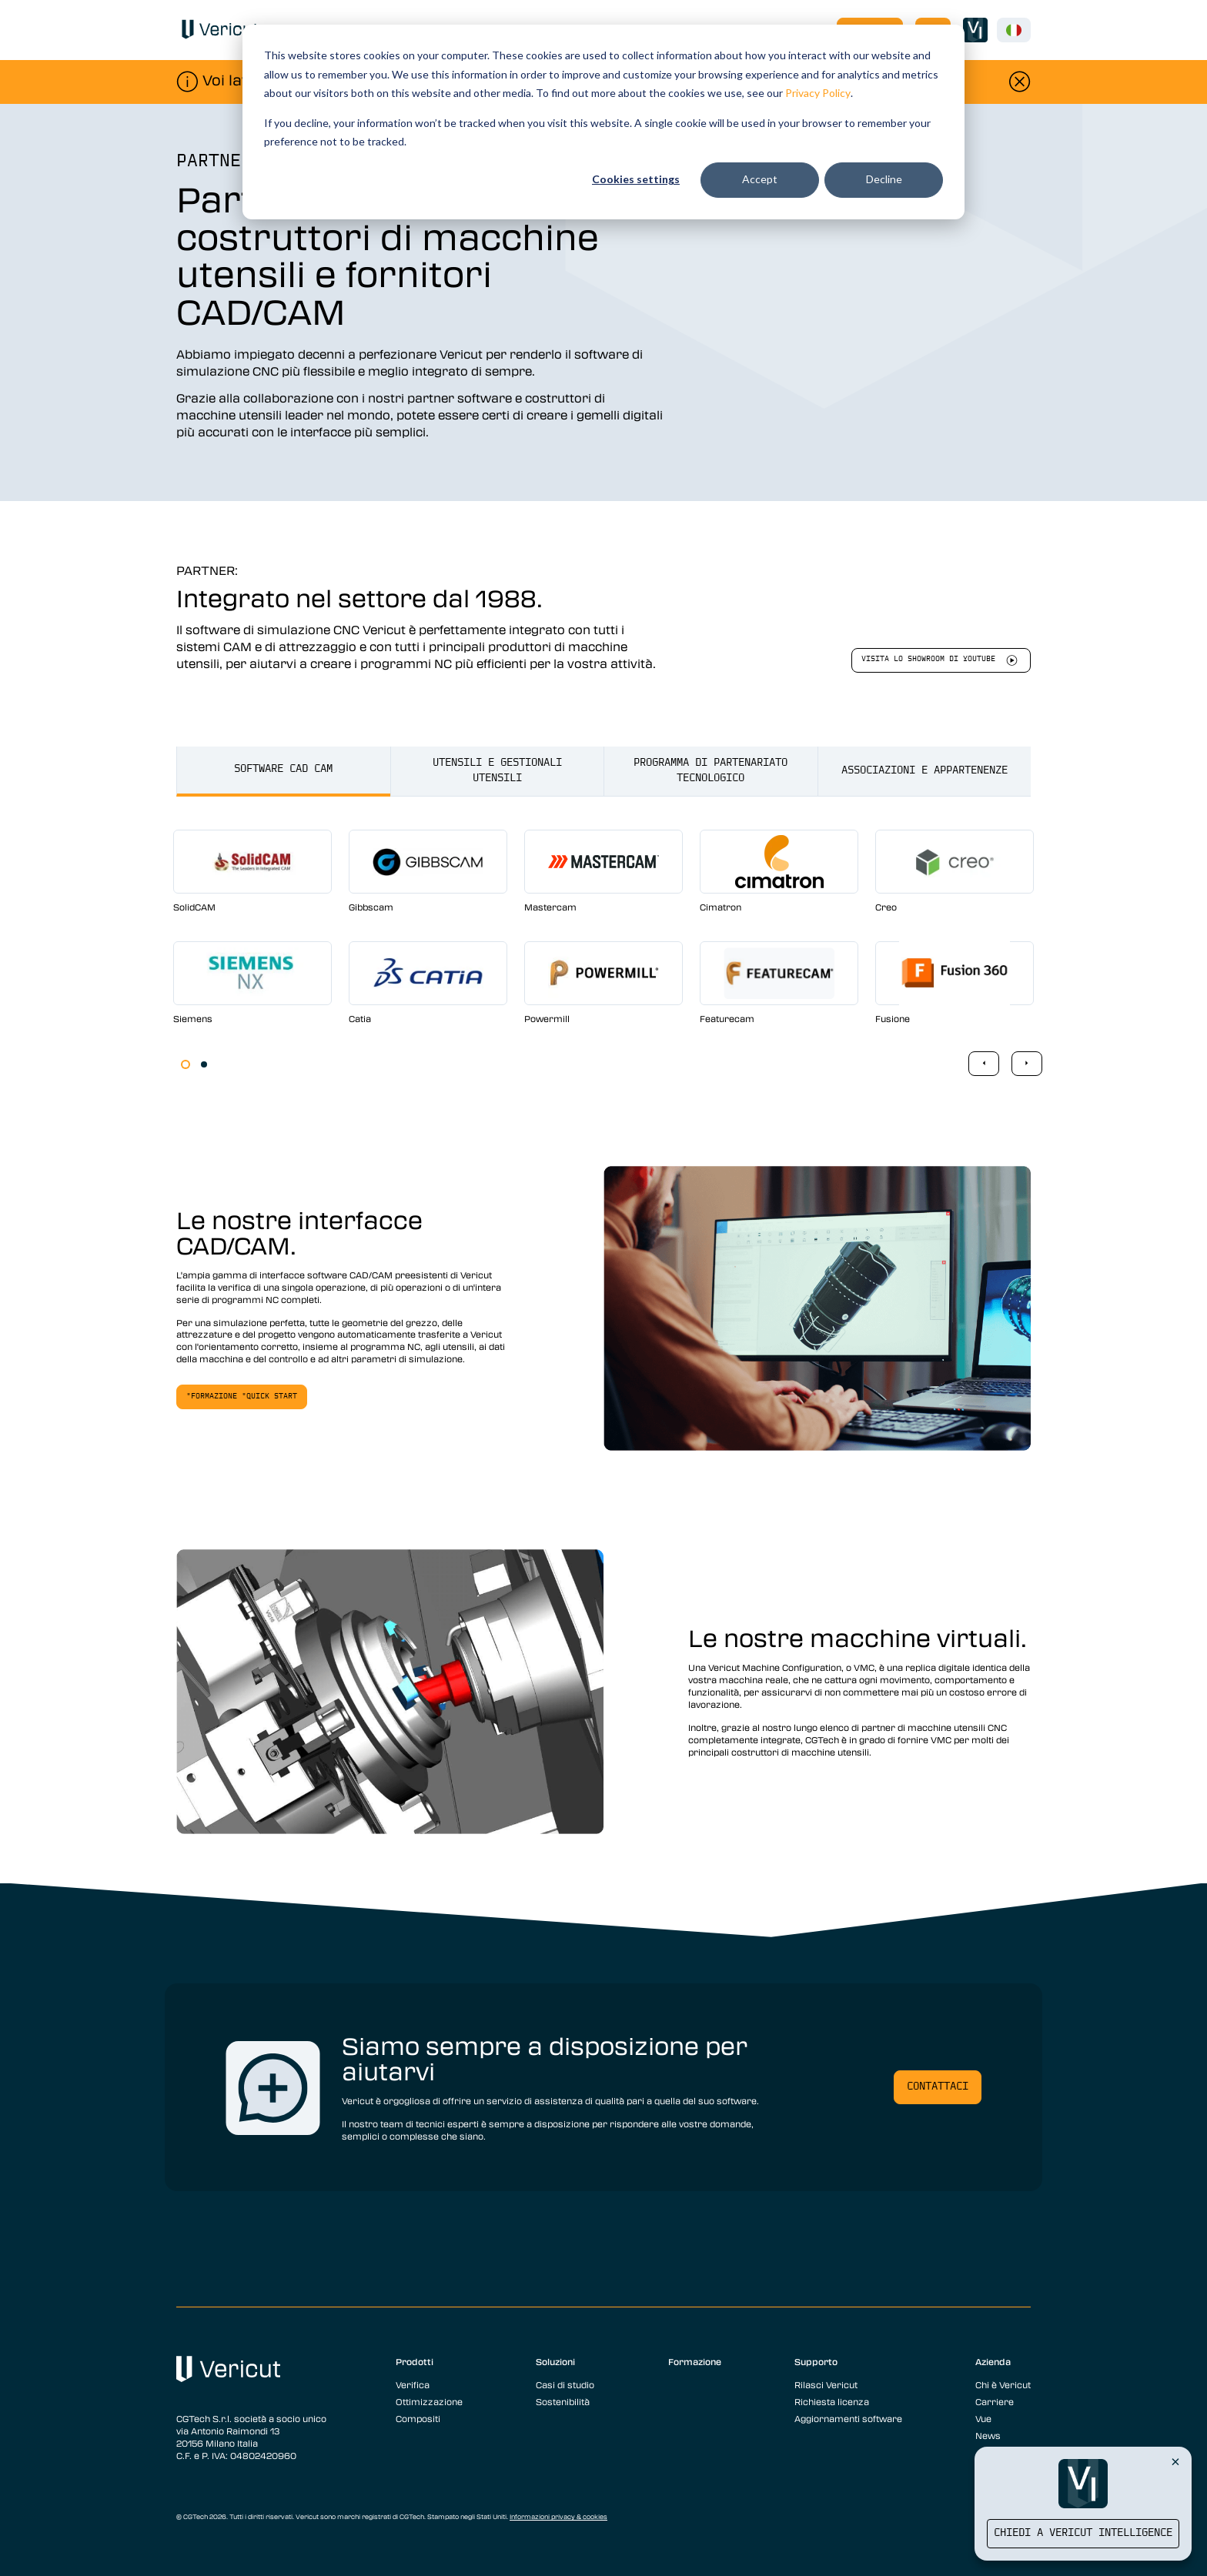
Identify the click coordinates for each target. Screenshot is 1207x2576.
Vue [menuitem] (983, 2418)
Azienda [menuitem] (993, 2361)
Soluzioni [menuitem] (555, 2361)
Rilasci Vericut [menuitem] (826, 2384)
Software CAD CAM (283, 769)
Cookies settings (636, 178)
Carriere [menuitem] (994, 2401)
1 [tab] (185, 1064)
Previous (983, 1063)
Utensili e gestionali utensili (497, 770)
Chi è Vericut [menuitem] (1003, 2384)
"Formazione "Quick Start (241, 1396)
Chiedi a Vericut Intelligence (1083, 2533)
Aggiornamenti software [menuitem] (848, 2418)
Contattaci (937, 2087)
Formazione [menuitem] (694, 2361)
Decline (884, 178)
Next (1026, 1063)
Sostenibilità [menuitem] (563, 2401)
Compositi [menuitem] (418, 2418)
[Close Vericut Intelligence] (1175, 2461)
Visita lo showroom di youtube (928, 659)
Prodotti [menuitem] (414, 2361)
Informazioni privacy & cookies (558, 2516)
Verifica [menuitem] (413, 2384)
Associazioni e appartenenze (924, 771)
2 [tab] (204, 1064)
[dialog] (603, 122)
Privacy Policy (818, 92)
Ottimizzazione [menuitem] (429, 2401)
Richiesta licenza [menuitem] (831, 2401)
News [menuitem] (988, 2435)
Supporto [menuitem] (816, 2361)
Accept (759, 178)
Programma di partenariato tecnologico (710, 770)
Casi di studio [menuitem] (565, 2384)
